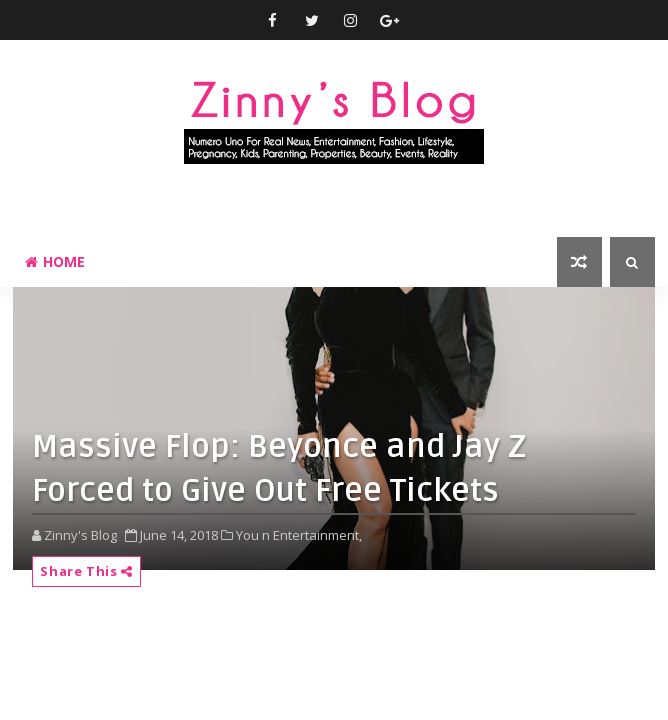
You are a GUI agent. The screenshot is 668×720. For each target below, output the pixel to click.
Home (55, 261)
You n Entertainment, (299, 535)
